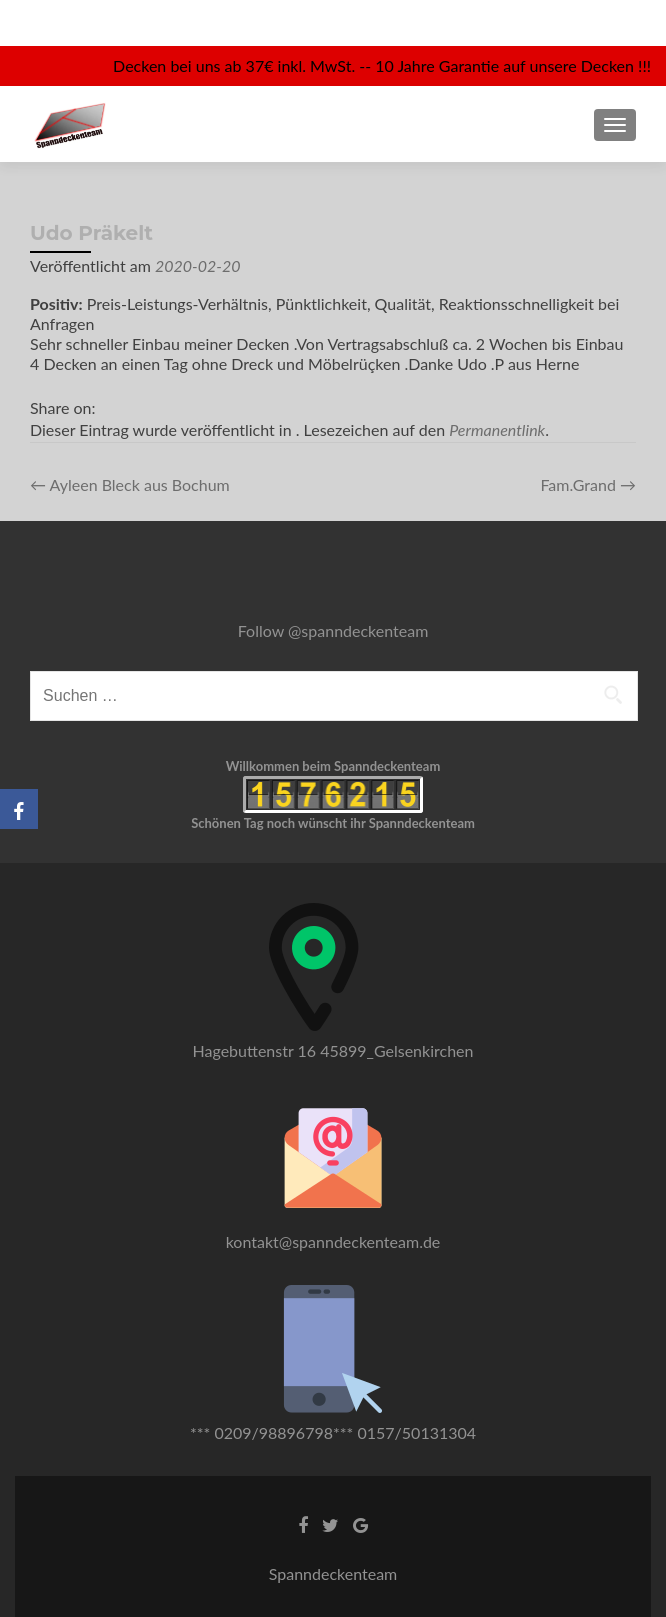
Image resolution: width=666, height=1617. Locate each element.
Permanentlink (497, 429)
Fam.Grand (588, 484)
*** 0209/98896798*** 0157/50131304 (333, 1432)
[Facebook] (19, 809)
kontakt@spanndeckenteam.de (333, 1241)
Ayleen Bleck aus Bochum (130, 484)
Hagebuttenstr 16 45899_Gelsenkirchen (333, 1050)
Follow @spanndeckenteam (333, 630)
